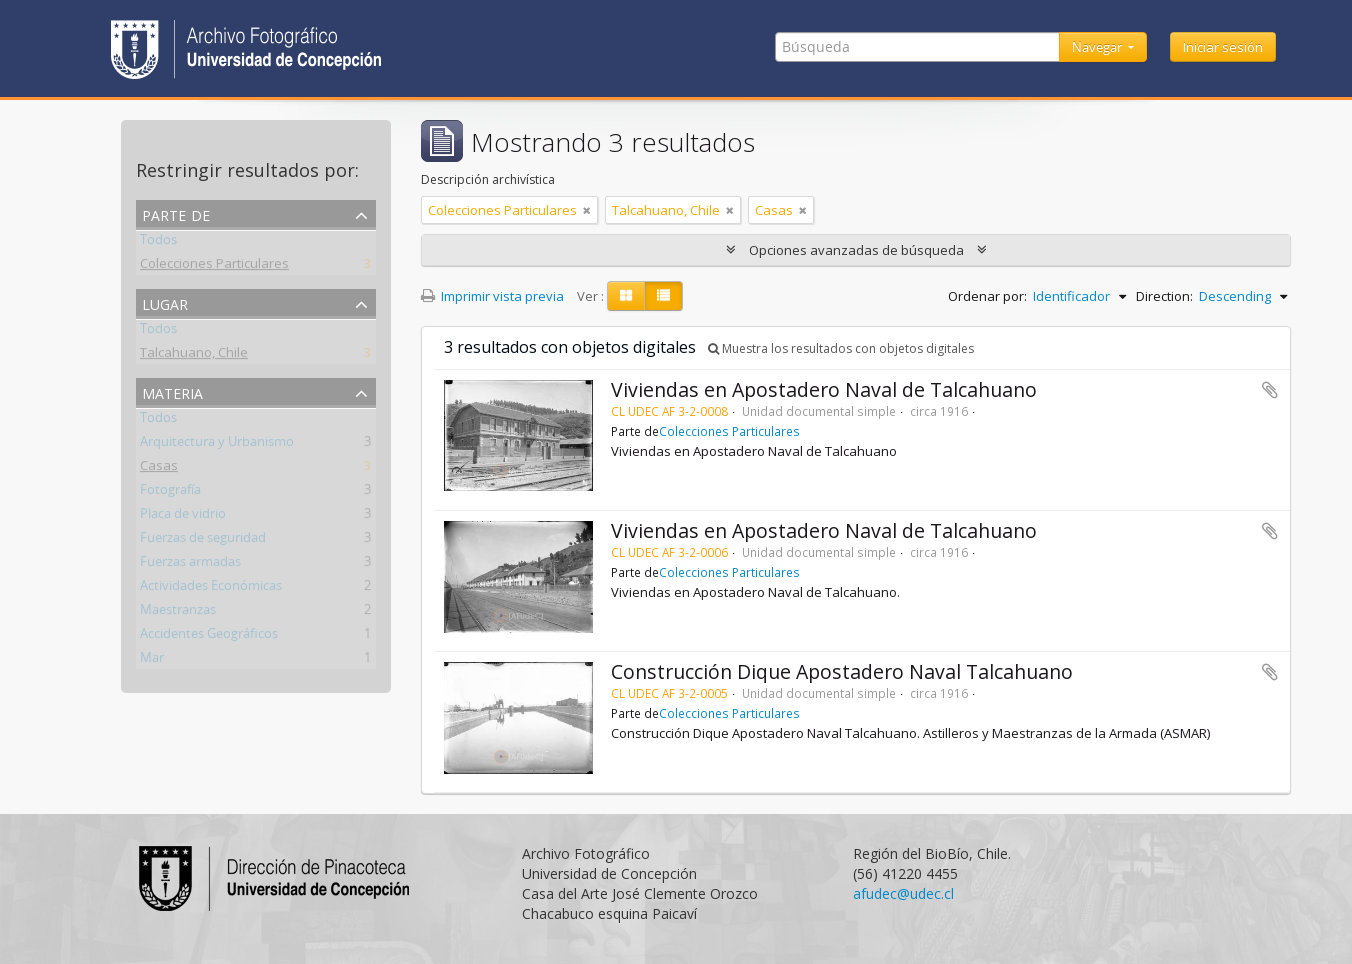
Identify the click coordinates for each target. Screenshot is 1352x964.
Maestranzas (178, 613)
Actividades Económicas (211, 589)
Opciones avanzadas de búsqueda (856, 250)
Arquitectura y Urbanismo (217, 445)
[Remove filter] (587, 210)
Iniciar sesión (1223, 47)
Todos (158, 243)
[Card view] (626, 296)
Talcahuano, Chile (194, 356)
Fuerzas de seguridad (203, 541)
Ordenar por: (987, 296)
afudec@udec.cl (903, 893)
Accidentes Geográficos (209, 637)
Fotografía (170, 493)
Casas (159, 469)
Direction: (1164, 296)
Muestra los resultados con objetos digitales (841, 348)
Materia (172, 391)
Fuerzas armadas (190, 565)
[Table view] (663, 296)
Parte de (176, 213)
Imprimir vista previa (492, 296)
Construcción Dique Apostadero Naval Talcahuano (842, 671)
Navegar (1098, 47)
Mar (152, 661)
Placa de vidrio (183, 517)
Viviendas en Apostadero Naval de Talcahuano (824, 389)
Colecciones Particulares (214, 267)
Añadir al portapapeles (1270, 390)
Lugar (165, 302)
